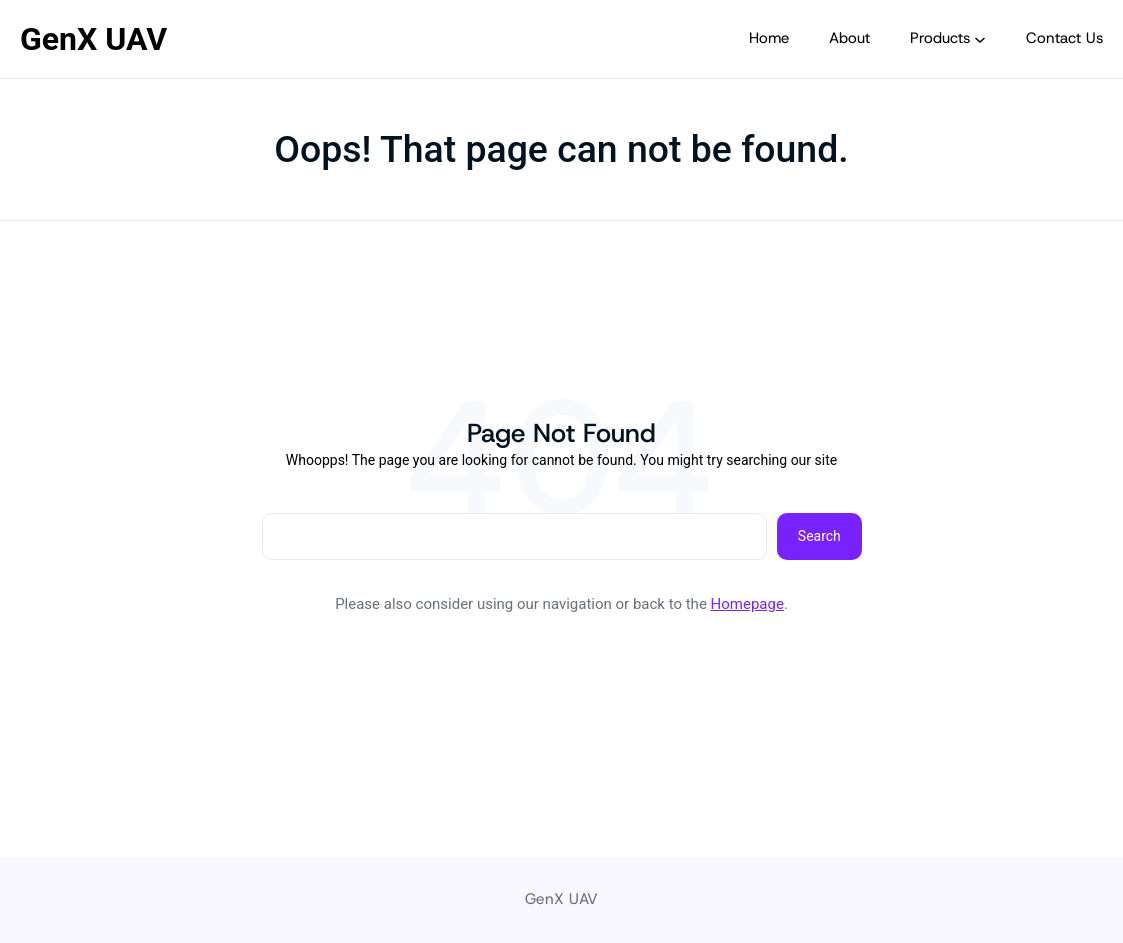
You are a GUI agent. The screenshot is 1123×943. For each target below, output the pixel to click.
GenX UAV (93, 39)
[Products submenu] (980, 39)
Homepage (747, 604)
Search (819, 536)
